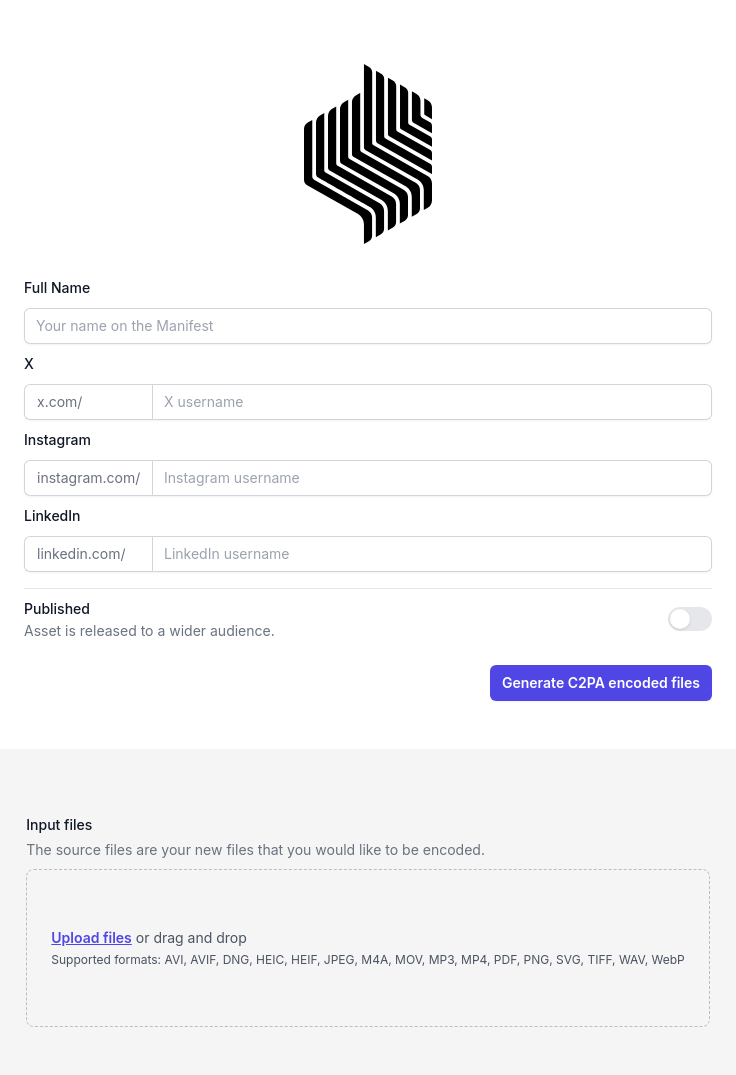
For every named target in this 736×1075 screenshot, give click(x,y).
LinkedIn (52, 515)
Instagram (57, 439)
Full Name (57, 287)
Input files (59, 824)
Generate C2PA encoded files (601, 682)
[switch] (690, 619)
